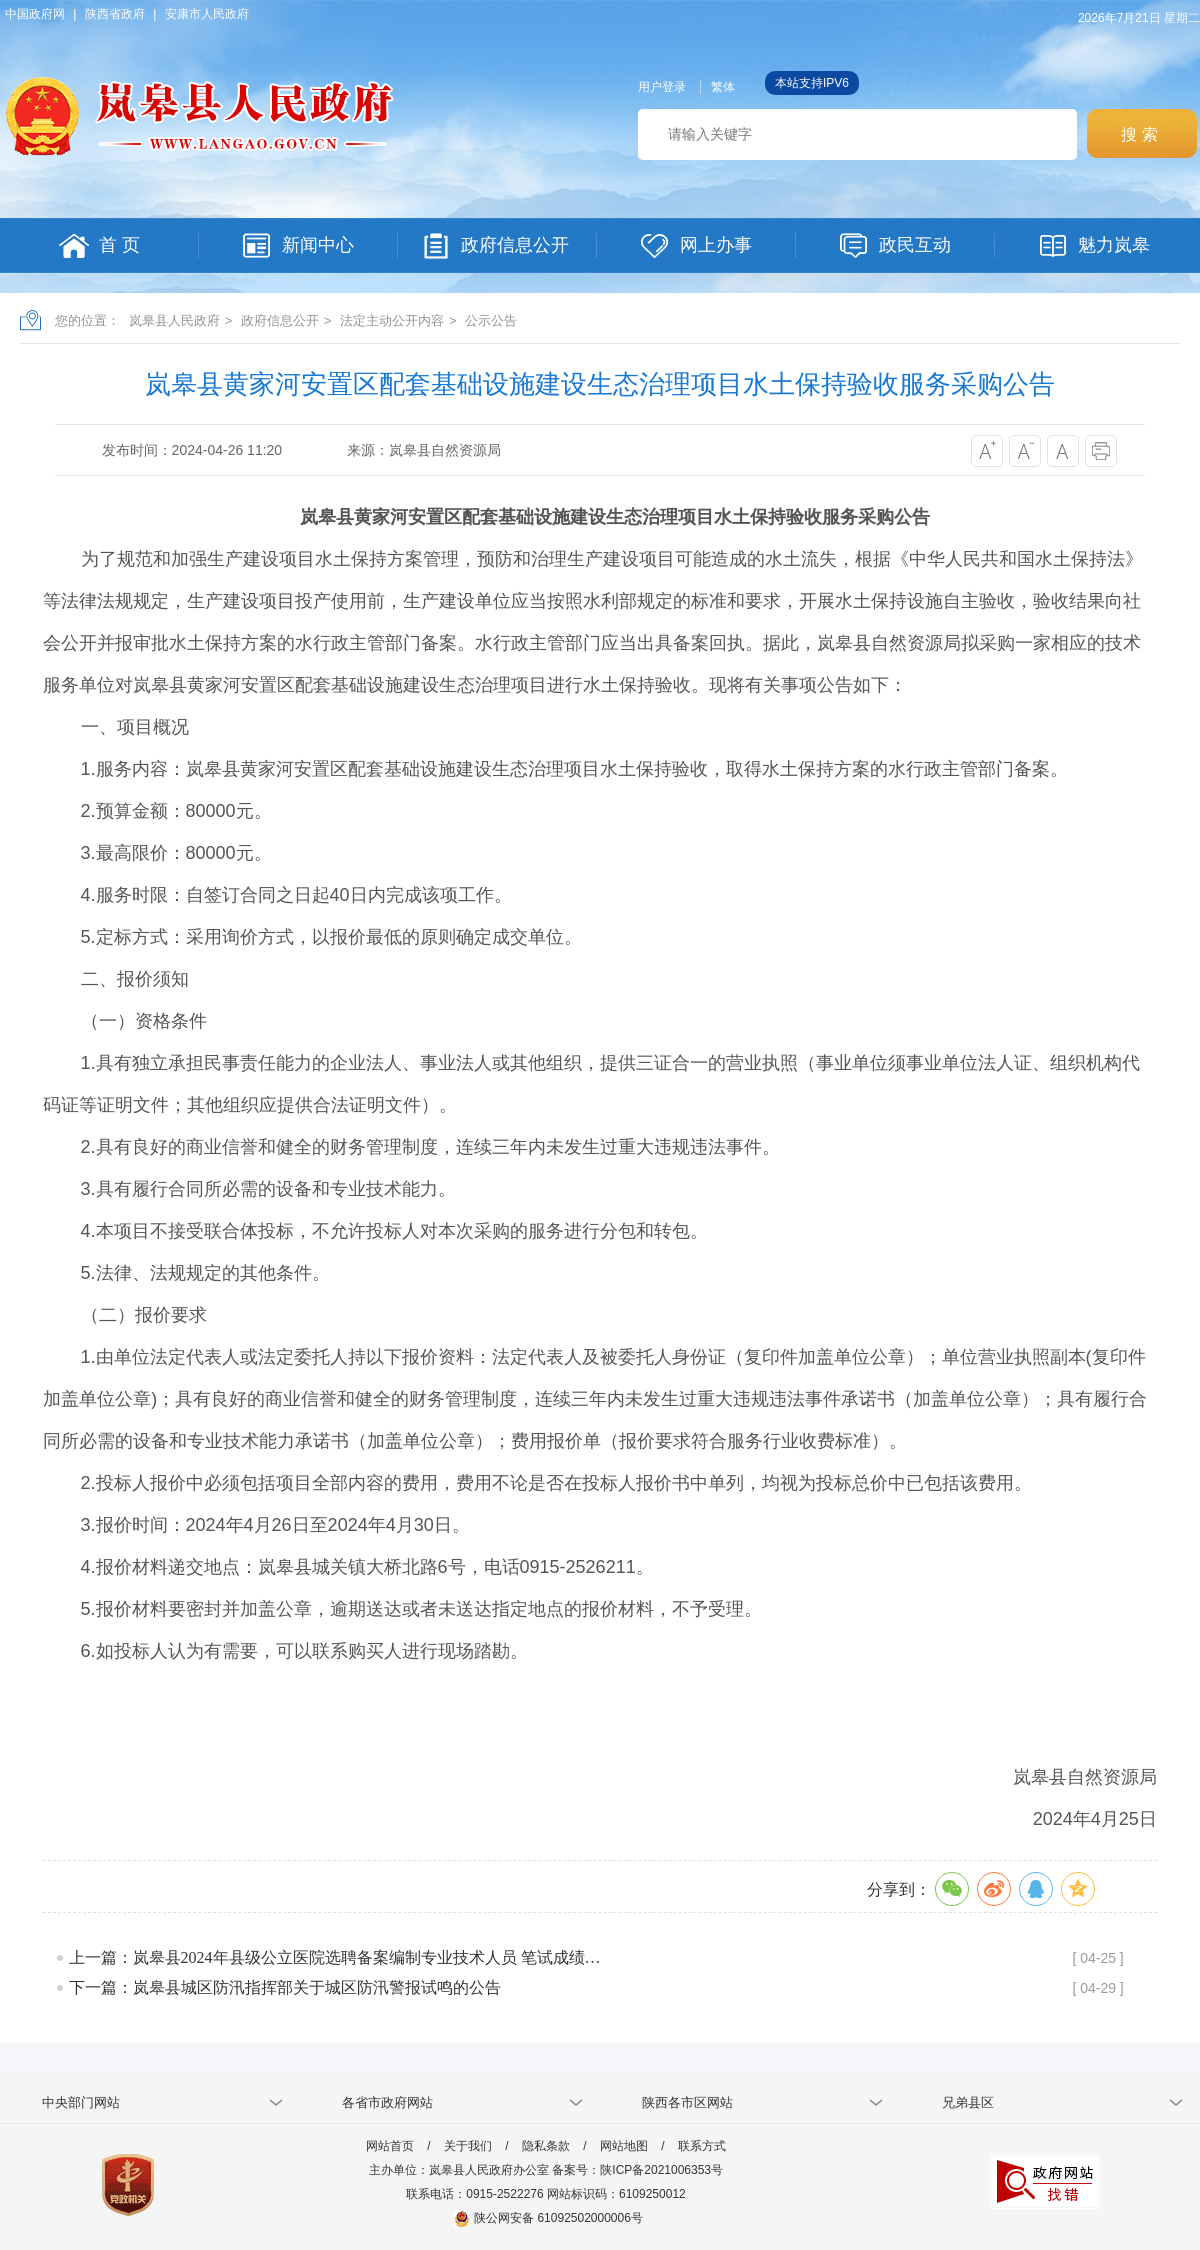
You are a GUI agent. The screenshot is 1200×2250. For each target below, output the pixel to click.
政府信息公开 (280, 320)
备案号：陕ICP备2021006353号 (637, 2170)
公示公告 (491, 320)
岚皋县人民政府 (174, 320)
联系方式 (702, 2146)
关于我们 (468, 2146)
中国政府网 (35, 14)
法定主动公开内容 (392, 320)
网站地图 (624, 2146)
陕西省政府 (115, 14)
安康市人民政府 (207, 14)
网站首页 (390, 2146)
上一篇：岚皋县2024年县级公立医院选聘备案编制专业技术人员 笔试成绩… (335, 1957)
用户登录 (662, 87)
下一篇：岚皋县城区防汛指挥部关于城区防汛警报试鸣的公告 (285, 1987)
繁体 (723, 87)
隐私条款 (546, 2146)
